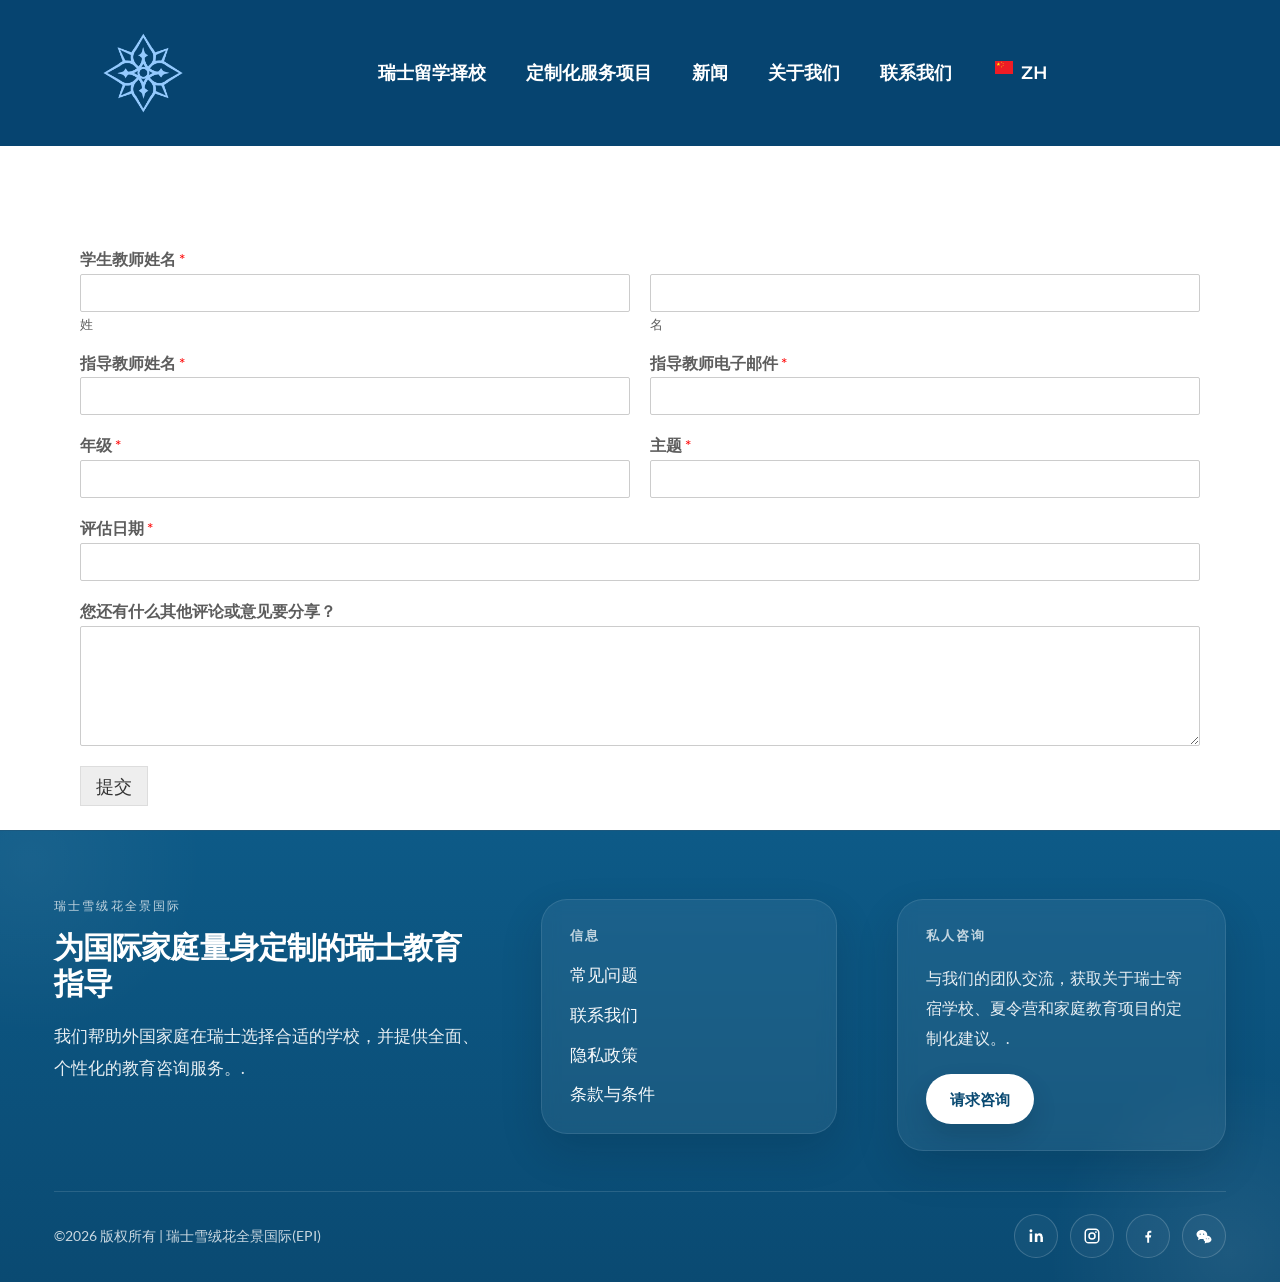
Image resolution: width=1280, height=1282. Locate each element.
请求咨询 (980, 1099)
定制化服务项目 (589, 73)
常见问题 (604, 974)
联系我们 (916, 73)
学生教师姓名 (132, 258)
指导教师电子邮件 (718, 362)
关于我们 (804, 73)
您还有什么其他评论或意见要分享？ (208, 610)
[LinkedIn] (1036, 1236)
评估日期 (116, 527)
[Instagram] (1092, 1236)
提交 (114, 786)
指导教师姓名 (132, 362)
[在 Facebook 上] (1148, 1236)
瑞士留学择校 (432, 73)
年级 (100, 444)
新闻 (710, 73)
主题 (670, 444)
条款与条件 (612, 1093)
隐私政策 (604, 1054)
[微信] (1204, 1236)
